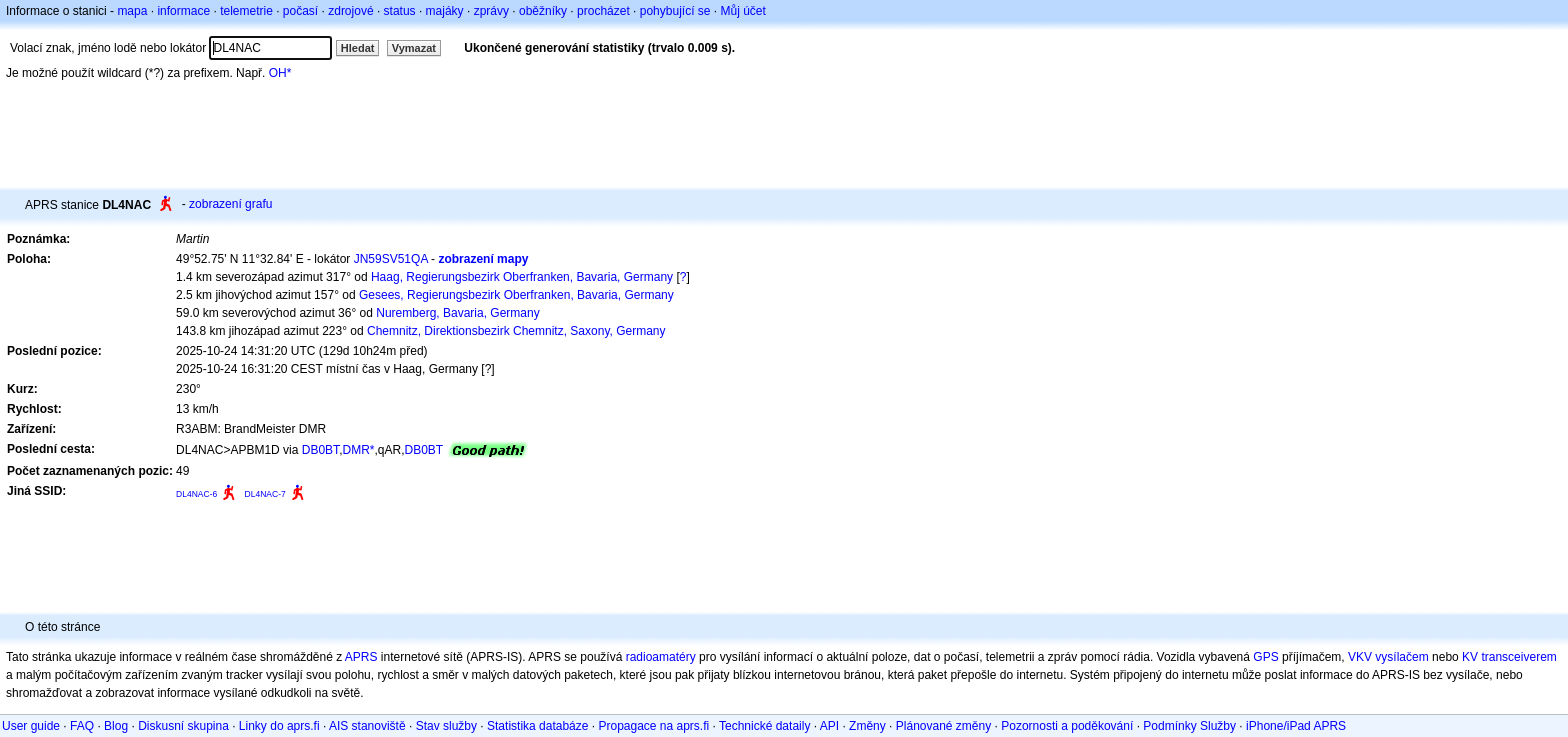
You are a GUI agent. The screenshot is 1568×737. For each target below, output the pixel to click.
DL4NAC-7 (265, 494)
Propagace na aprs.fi (653, 726)
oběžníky (543, 11)
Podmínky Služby (1189, 726)
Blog (116, 726)
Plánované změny (943, 726)
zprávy (491, 11)
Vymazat (414, 48)
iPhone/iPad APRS (1296, 726)
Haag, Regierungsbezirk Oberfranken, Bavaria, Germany (522, 277)
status (400, 11)
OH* (280, 73)
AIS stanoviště (367, 726)
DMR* (358, 450)
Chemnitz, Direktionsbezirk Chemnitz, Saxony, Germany (516, 331)
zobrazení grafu (230, 204)
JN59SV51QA (391, 259)
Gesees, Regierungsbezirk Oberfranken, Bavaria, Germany (516, 295)
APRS (361, 657)
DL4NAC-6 (196, 494)
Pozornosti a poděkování (1067, 726)
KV (1470, 657)
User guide (31, 726)
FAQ (82, 726)
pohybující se (675, 11)
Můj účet (743, 11)
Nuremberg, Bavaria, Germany (457, 313)
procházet (603, 11)
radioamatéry (661, 657)
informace (183, 11)
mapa (132, 11)
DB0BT (320, 450)
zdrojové (350, 11)
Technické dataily (764, 726)
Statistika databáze (537, 726)
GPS (1265, 657)
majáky (445, 11)
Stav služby (446, 726)
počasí (300, 11)
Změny (867, 726)
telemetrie (246, 11)
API (829, 726)
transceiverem (1518, 657)
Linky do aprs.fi (279, 726)
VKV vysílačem (1388, 657)
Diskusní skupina (183, 726)
